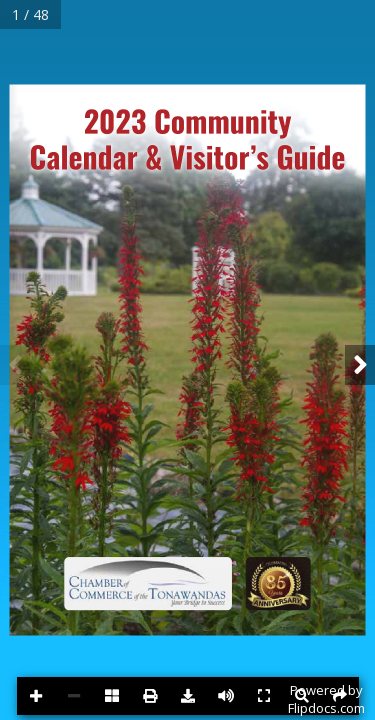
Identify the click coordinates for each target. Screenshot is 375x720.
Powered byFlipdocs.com (326, 699)
